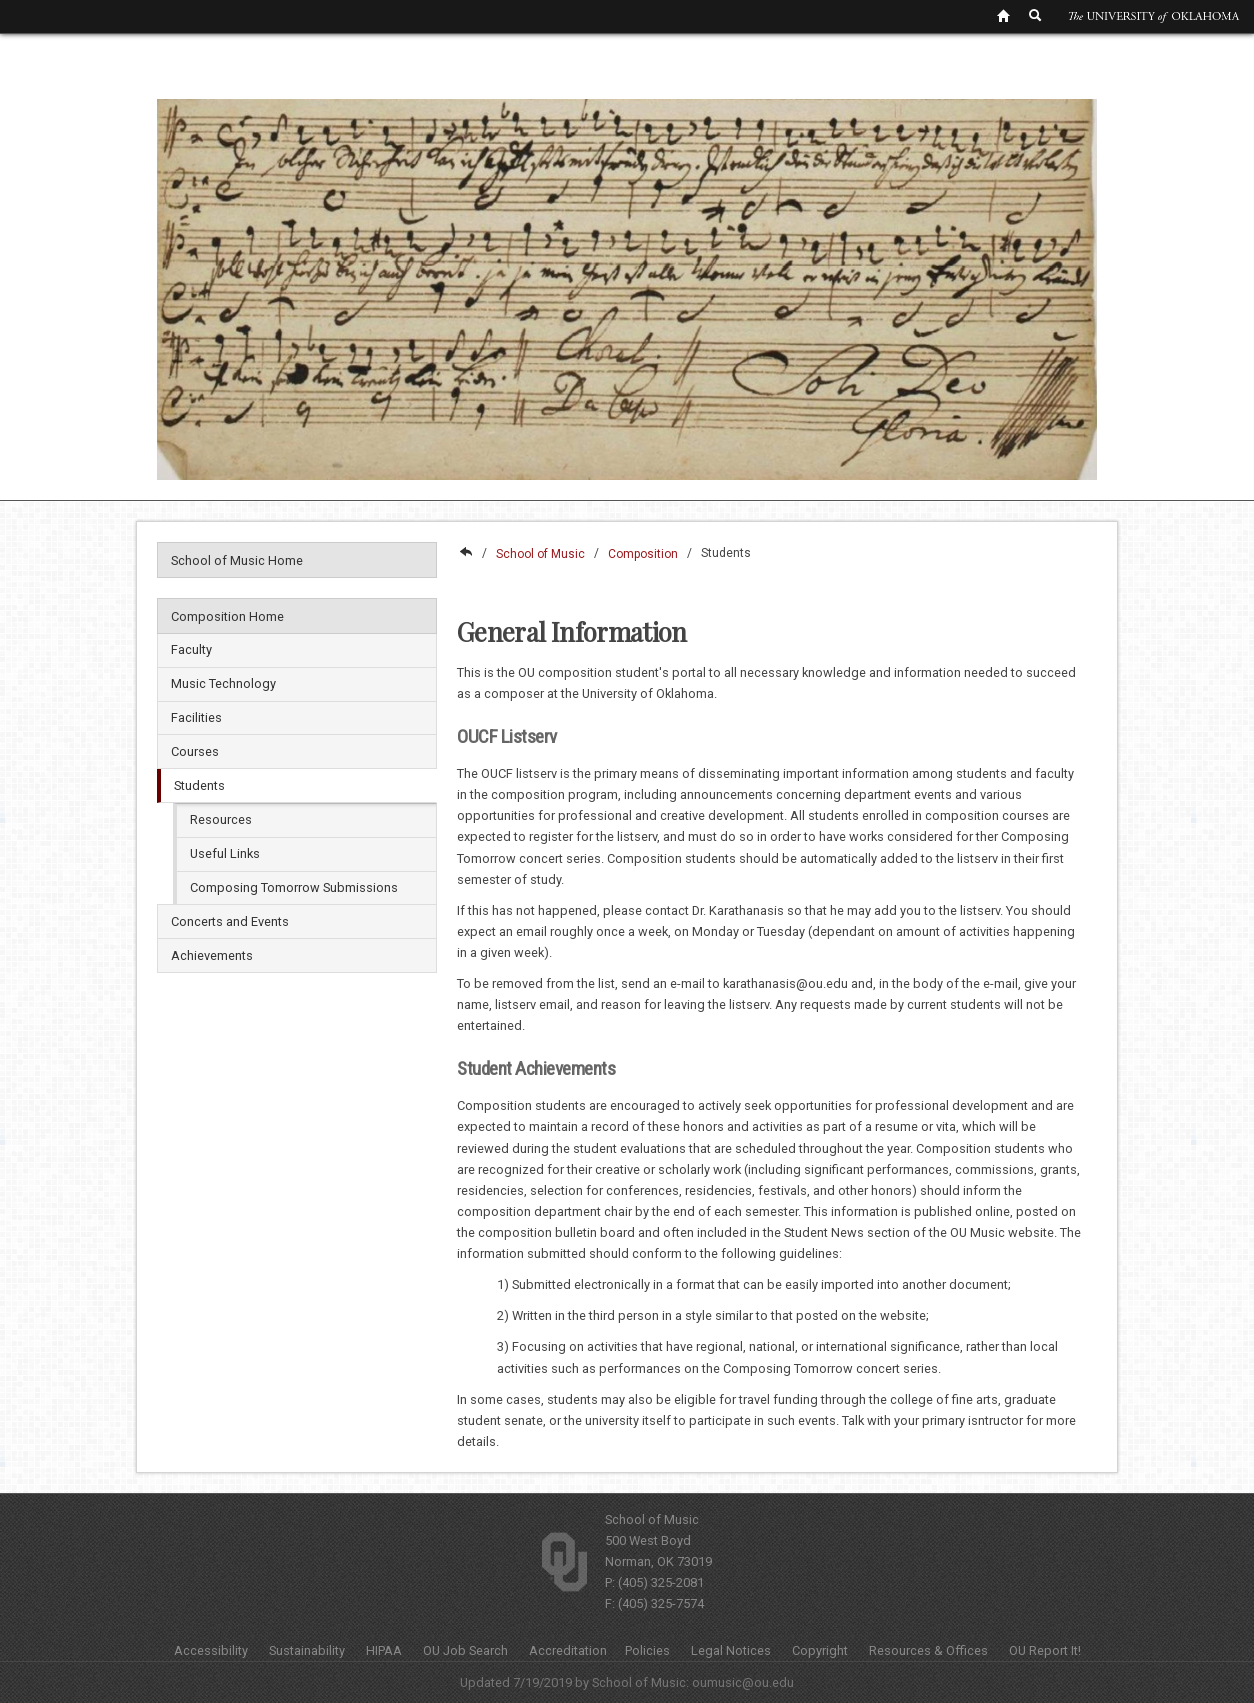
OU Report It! (1045, 1650)
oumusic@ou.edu (743, 1682)
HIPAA (384, 1650)
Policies (647, 1650)
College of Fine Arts (465, 554)
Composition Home (227, 616)
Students (199, 785)
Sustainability (307, 1650)
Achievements (212, 955)
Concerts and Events (230, 921)
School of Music (540, 554)
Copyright (820, 1650)
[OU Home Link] (1003, 15)
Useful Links (225, 853)
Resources (221, 819)
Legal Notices (731, 1650)
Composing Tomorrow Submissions (294, 887)
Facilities (196, 717)
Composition (643, 554)
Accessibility (211, 1650)
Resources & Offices (928, 1650)
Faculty (191, 649)
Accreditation (568, 1650)
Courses (195, 751)
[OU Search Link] (1036, 15)
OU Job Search (465, 1650)
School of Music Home (237, 560)
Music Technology (223, 683)
